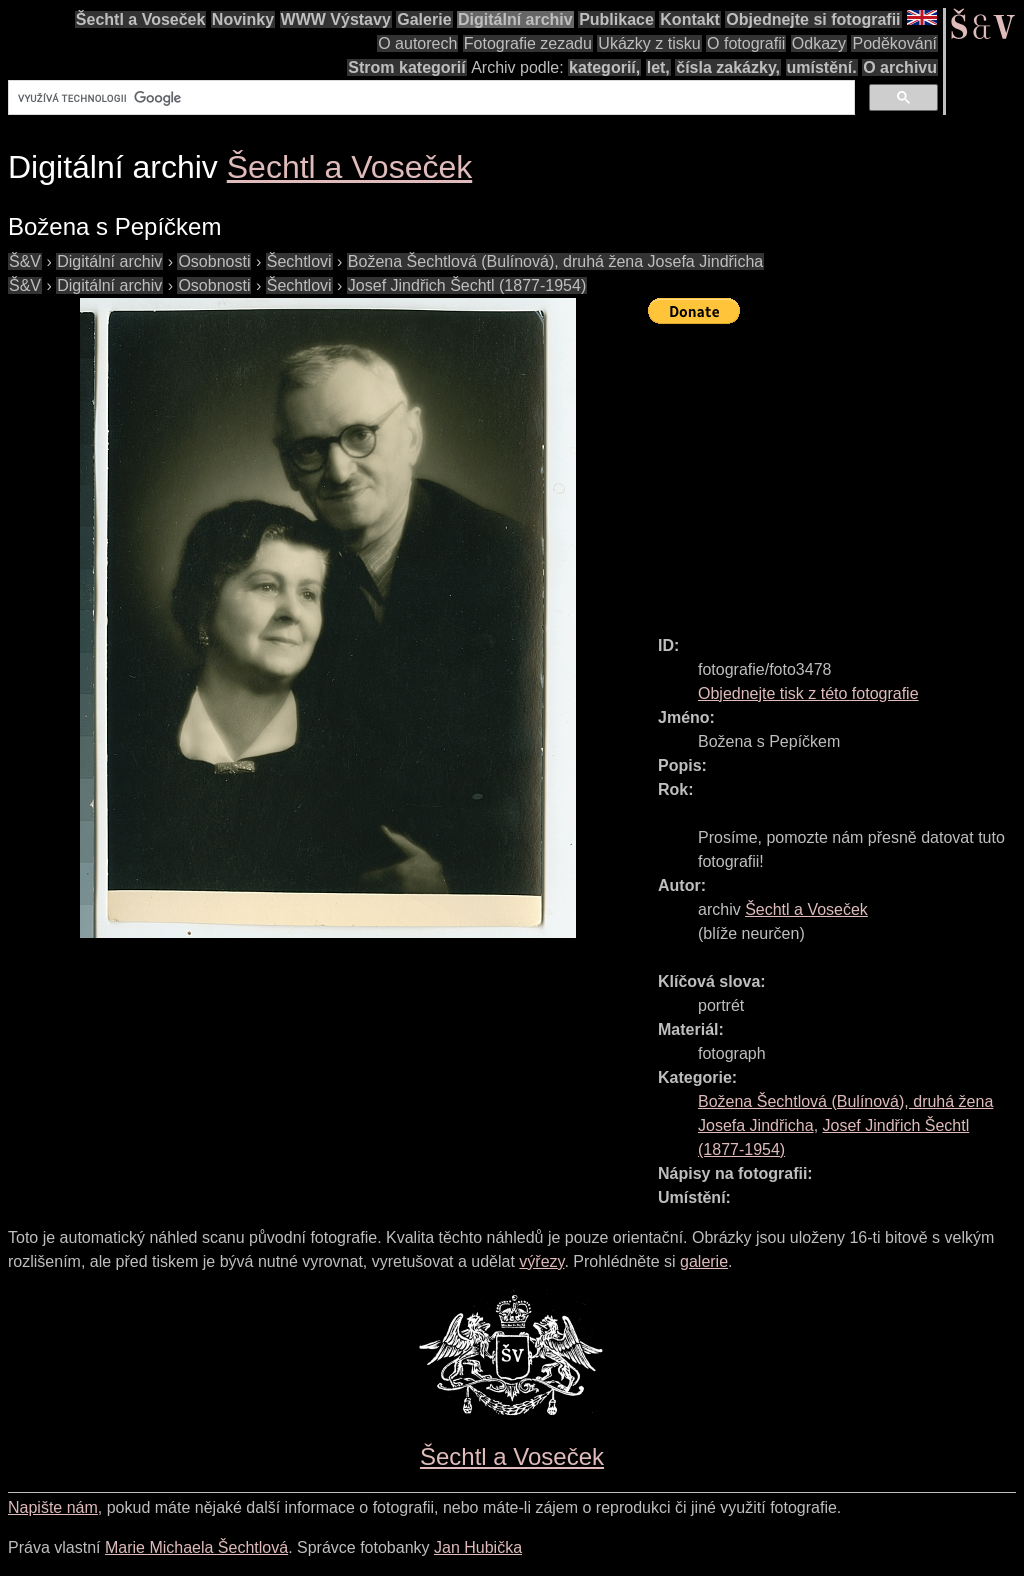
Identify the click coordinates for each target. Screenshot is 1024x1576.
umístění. (822, 67)
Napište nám (53, 1507)
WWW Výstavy (336, 19)
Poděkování (894, 43)
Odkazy (819, 43)
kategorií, (604, 67)
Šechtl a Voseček (141, 19)
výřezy (541, 1261)
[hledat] (429, 98)
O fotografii (746, 43)
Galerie (424, 19)
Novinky (243, 19)
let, (658, 67)
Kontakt (690, 19)
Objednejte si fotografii (813, 19)
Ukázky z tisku (649, 43)
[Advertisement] (836, 471)
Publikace (616, 19)
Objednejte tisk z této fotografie (808, 693)
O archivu (900, 67)
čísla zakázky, (728, 67)
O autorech (417, 43)
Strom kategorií (406, 67)
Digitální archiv (515, 19)
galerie (704, 1261)
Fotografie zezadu (528, 43)
